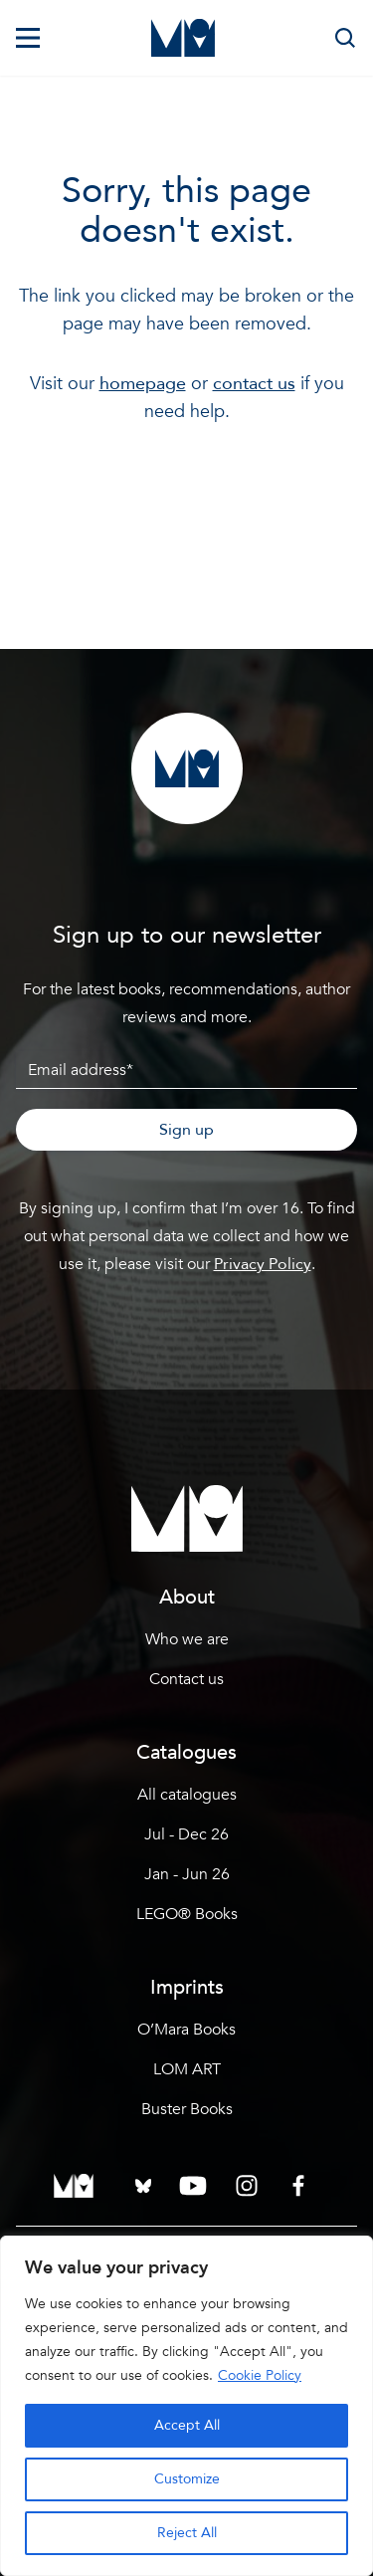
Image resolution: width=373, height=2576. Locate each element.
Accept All (187, 2425)
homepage (142, 383)
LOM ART (187, 2069)
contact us (254, 383)
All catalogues (187, 1795)
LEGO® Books (187, 1914)
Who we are (187, 1639)
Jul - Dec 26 (186, 1834)
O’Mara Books (186, 2029)
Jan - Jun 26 (187, 1874)
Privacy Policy (262, 1264)
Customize (187, 2478)
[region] (186, 2406)
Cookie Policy (259, 2375)
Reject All (187, 2532)
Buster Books (187, 2109)
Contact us (186, 1679)
